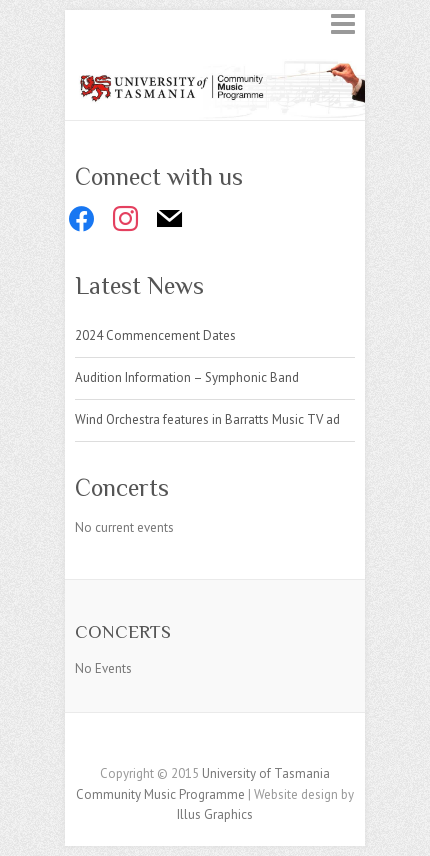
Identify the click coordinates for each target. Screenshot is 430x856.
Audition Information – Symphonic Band (187, 377)
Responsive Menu (343, 23)
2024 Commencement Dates (155, 335)
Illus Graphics (215, 814)
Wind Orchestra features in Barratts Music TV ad (207, 419)
